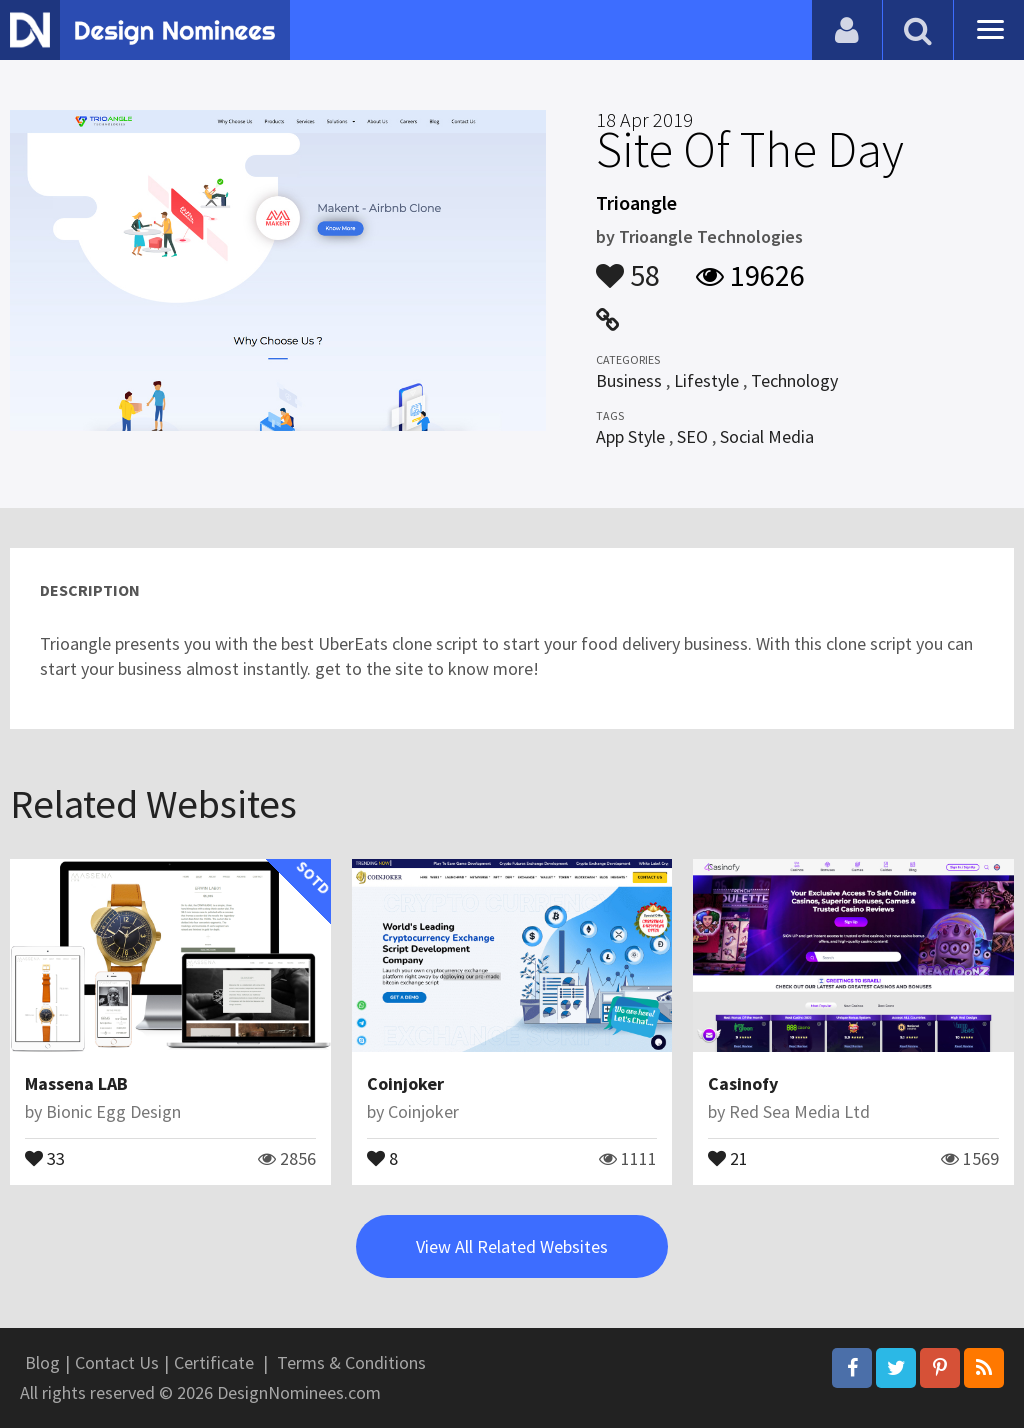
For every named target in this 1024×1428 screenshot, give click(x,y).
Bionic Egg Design (113, 1111)
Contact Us (117, 1362)
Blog (42, 1362)
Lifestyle (706, 380)
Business (629, 380)
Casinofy (743, 1083)
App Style (630, 436)
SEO (692, 436)
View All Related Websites (512, 1246)
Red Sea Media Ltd (799, 1111)
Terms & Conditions (351, 1362)
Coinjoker (405, 1083)
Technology (794, 380)
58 (628, 266)
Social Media (767, 436)
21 (728, 1157)
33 (45, 1157)
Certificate (214, 1362)
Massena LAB (76, 1083)
